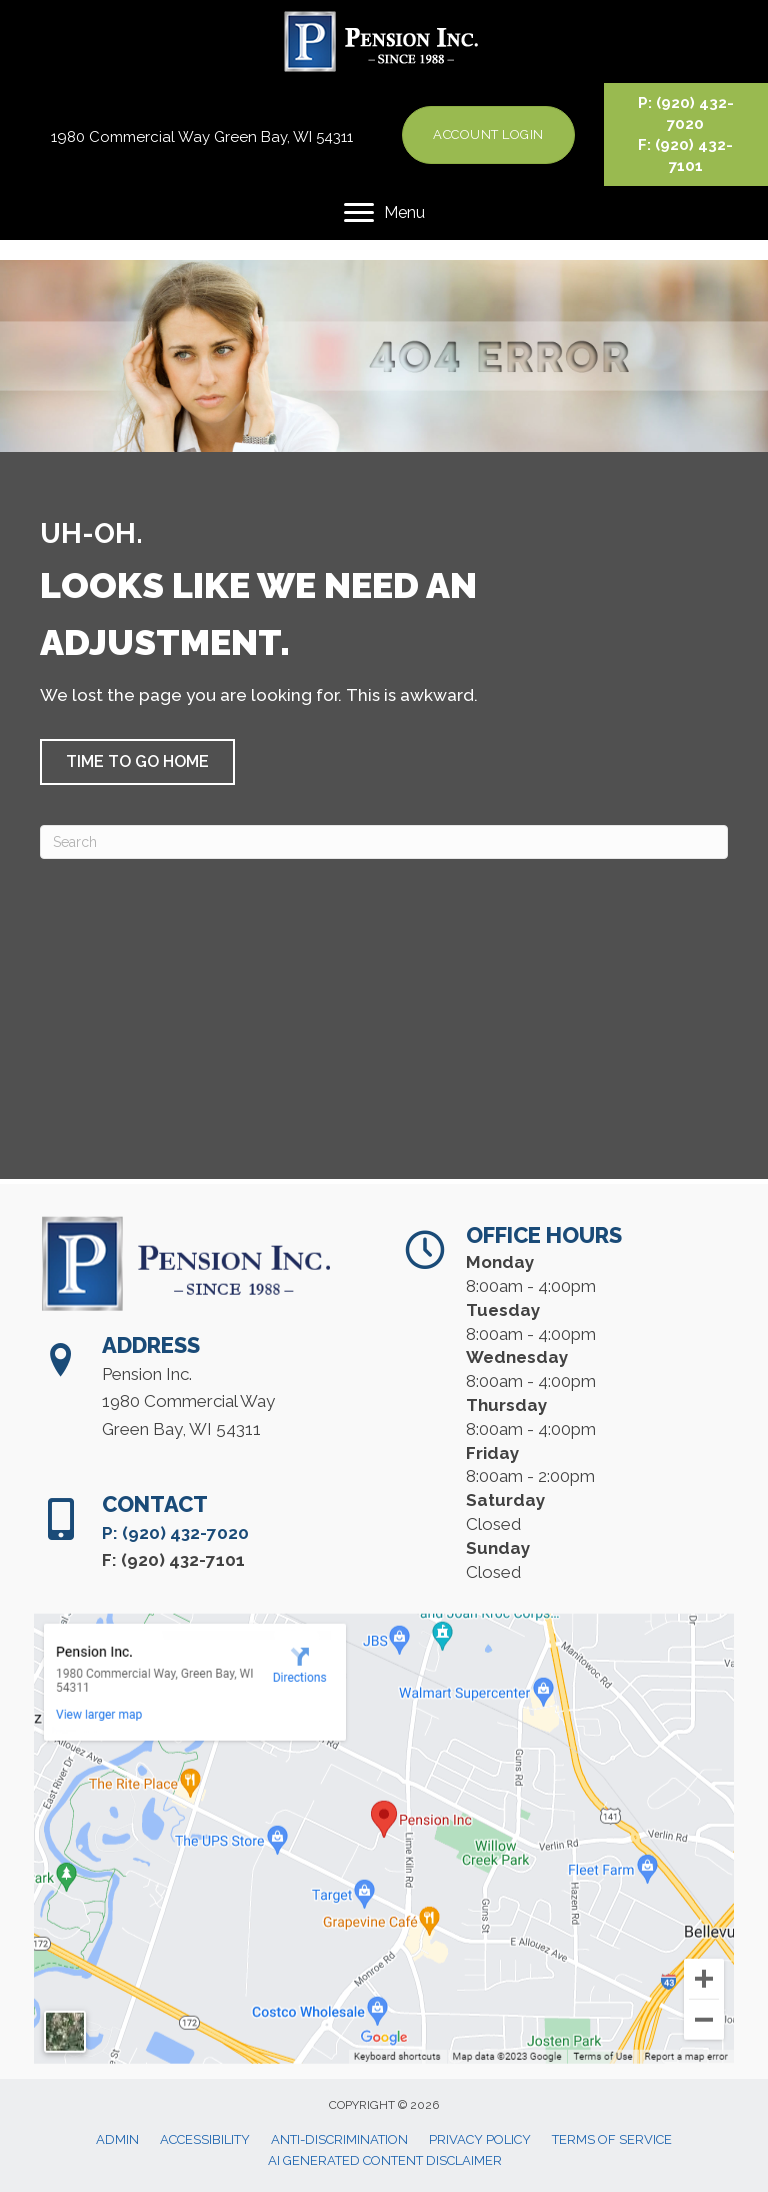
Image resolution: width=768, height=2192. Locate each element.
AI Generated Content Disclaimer (385, 2160)
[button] (137, 762)
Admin (117, 2139)
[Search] (384, 842)
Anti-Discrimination (339, 2139)
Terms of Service (612, 2139)
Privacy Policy (480, 2139)
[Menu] (384, 213)
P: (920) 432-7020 (175, 1579)
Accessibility (205, 2139)
